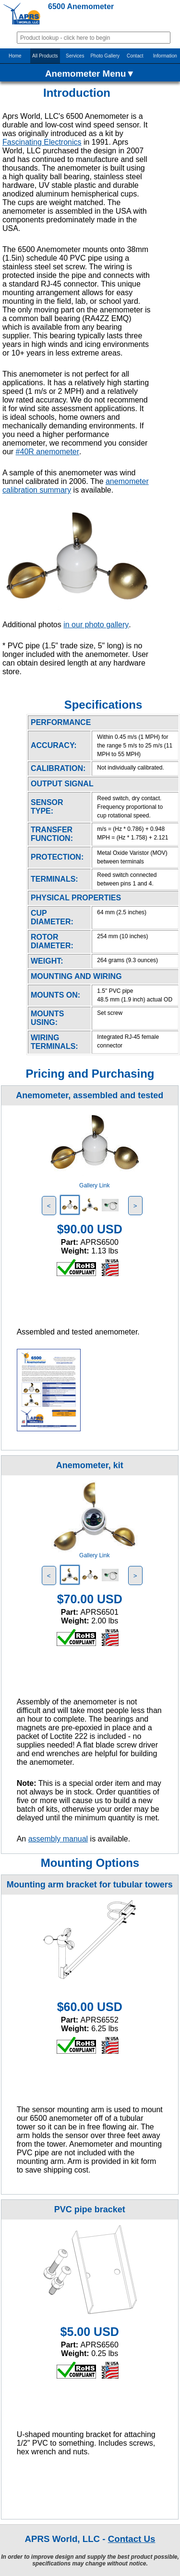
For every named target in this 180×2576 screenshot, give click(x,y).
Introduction (76, 92)
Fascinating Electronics (42, 142)
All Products (45, 55)
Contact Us (132, 2539)
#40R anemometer (48, 452)
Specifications (103, 704)
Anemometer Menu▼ (90, 74)
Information (165, 55)
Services (75, 55)
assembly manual (58, 1839)
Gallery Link (94, 1185)
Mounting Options (90, 1862)
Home (15, 55)
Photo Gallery (105, 55)
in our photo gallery (96, 625)
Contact (135, 55)
